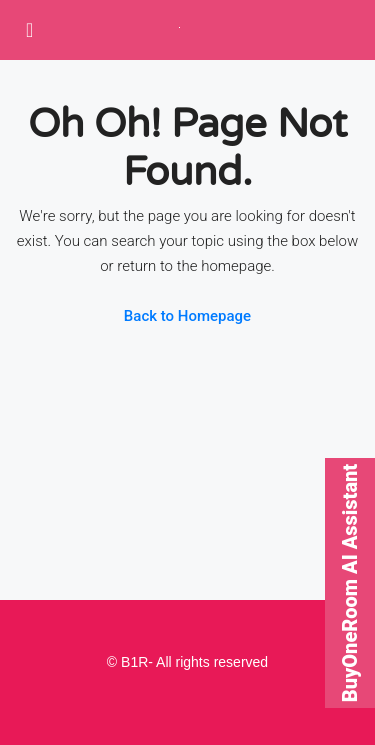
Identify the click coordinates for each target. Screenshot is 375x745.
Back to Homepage (187, 316)
